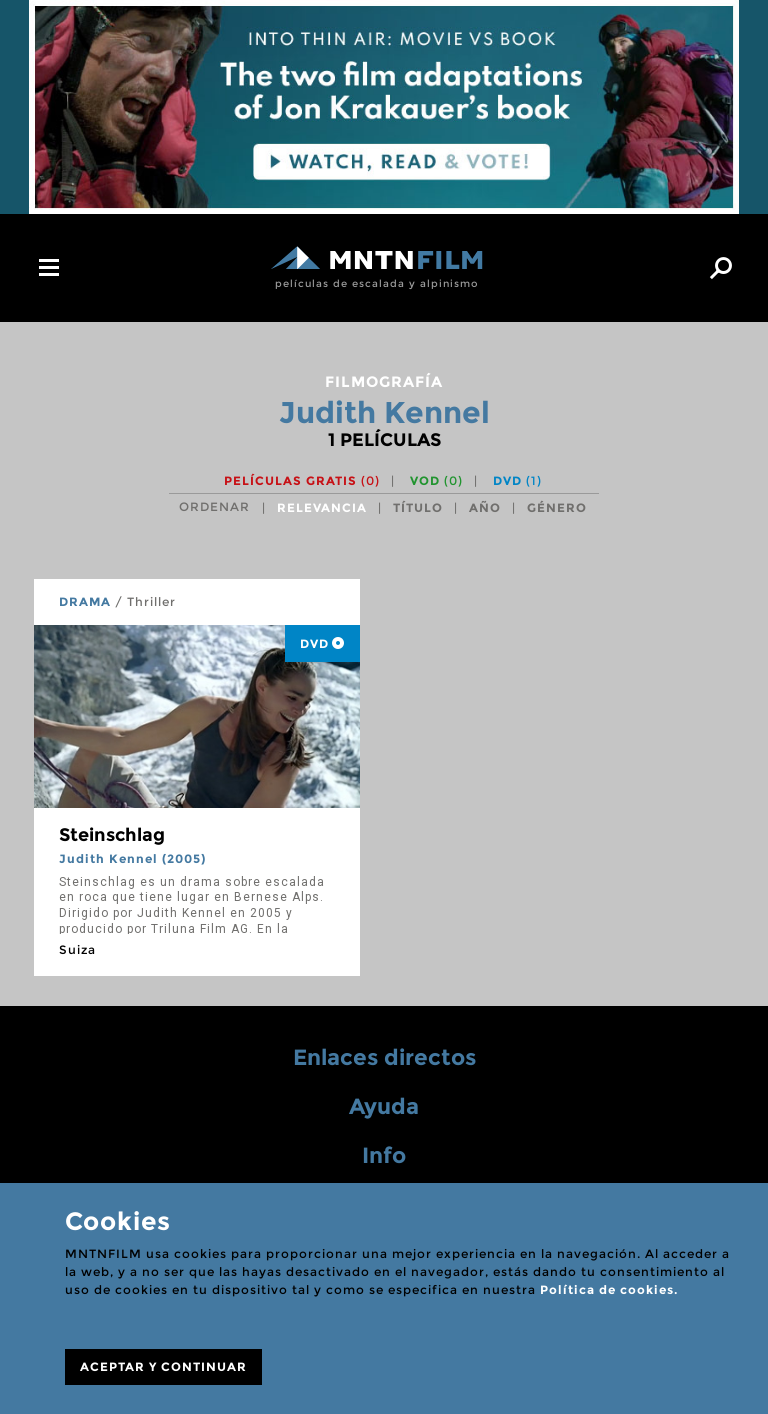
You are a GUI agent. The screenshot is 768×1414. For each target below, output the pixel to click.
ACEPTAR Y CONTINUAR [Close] (163, 1366)
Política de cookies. (609, 1289)
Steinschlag (112, 835)
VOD (436, 480)
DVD (517, 480)
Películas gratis (302, 480)
